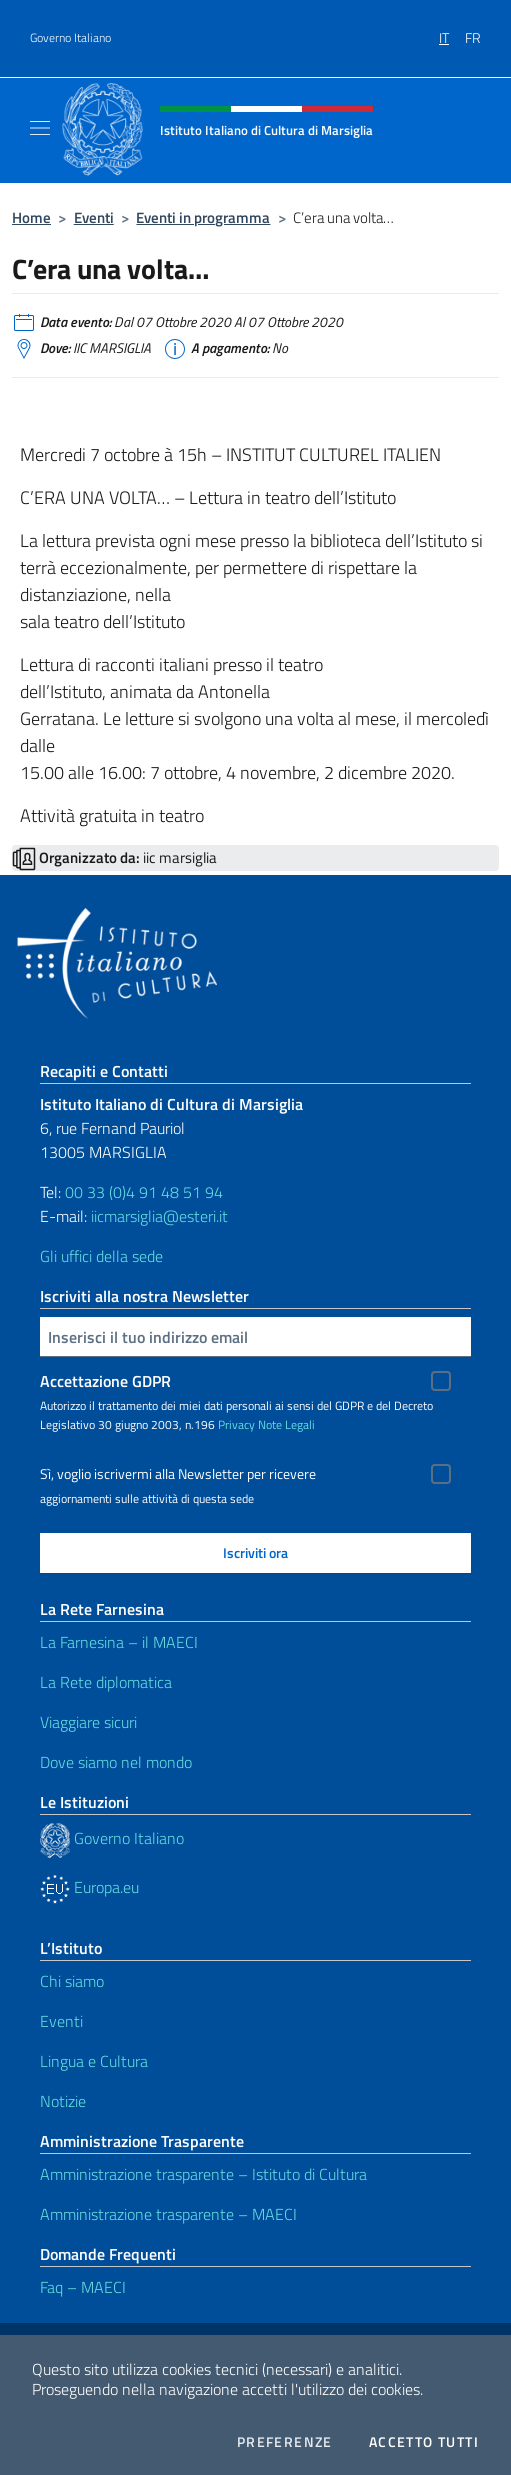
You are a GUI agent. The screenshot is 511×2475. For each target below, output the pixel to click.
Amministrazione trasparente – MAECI (168, 2214)
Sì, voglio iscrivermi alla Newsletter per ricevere (178, 1474)
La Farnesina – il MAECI (119, 1642)
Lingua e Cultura (94, 2061)
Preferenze (285, 2442)
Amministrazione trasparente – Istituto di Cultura (203, 2174)
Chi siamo (72, 1981)
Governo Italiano (70, 38)
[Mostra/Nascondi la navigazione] (40, 128)
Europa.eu (89, 1887)
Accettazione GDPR (105, 1381)
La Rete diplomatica (106, 1682)
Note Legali (286, 1424)
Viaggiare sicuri (88, 1722)
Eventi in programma (203, 217)
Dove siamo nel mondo (116, 1762)
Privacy (236, 1424)
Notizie (63, 2101)
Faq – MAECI (83, 2287)
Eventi (94, 217)
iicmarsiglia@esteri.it (159, 1216)
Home (31, 217)
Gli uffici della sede (101, 1256)
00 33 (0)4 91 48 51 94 (144, 1192)
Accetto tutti (424, 2442)
